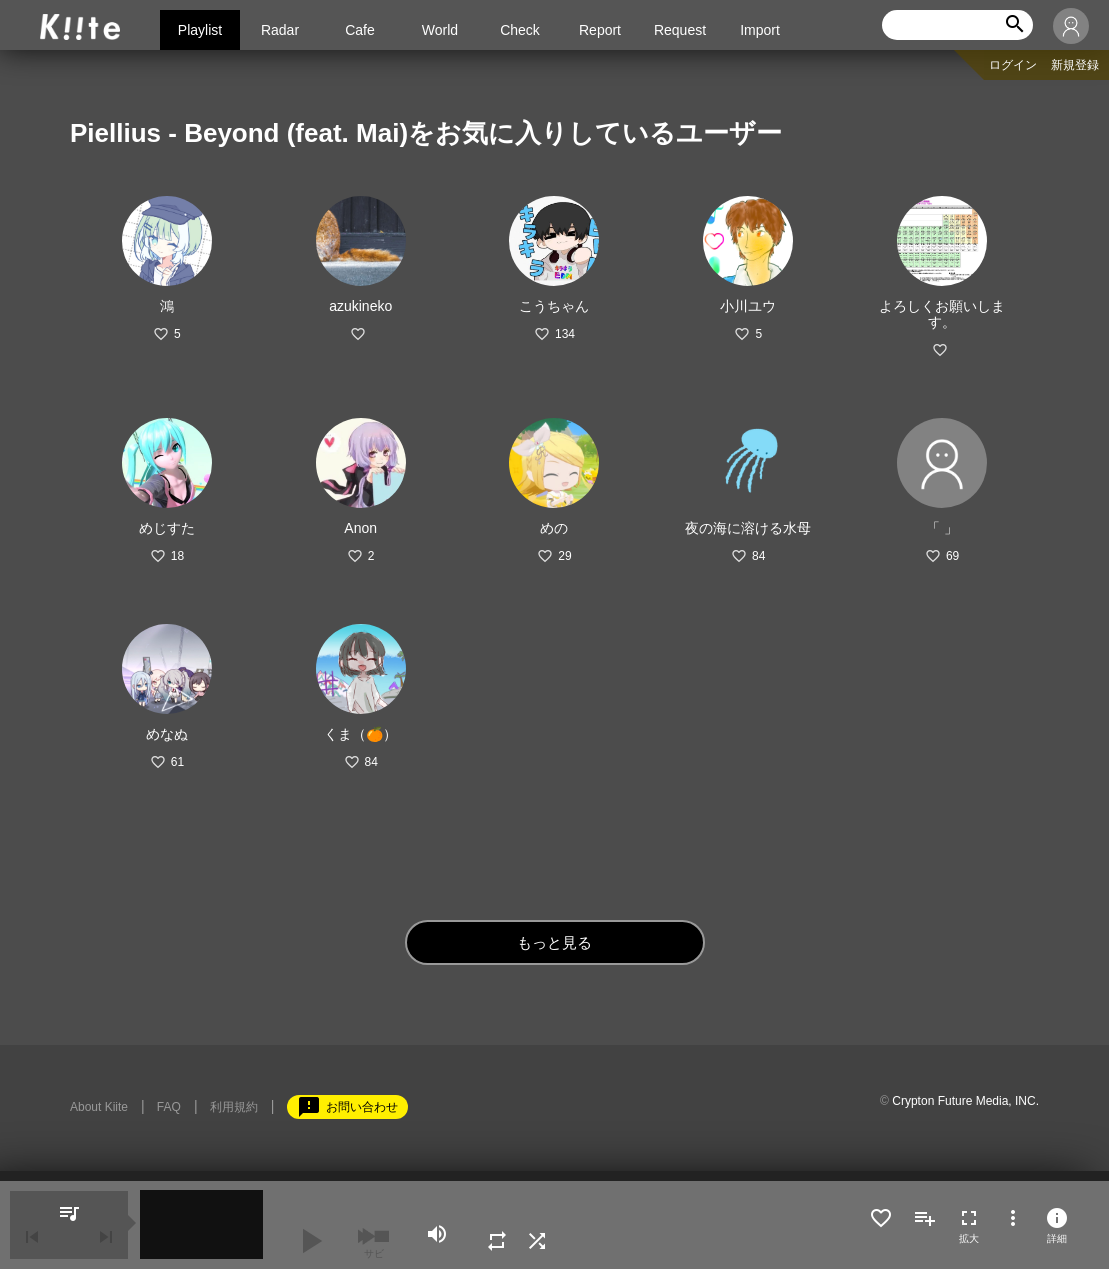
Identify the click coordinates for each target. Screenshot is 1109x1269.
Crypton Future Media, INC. (965, 1101)
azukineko (360, 306)
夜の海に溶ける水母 (748, 528)
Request (680, 30)
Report (600, 30)
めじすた (167, 528)
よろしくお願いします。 (942, 314)
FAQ (169, 1107)
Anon (360, 528)
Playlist (200, 30)
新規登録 (1075, 65)
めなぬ (167, 734)
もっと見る (554, 942)
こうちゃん (554, 306)
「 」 (942, 528)
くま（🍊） (360, 734)
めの (554, 528)
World (440, 30)
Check (520, 30)
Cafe (360, 30)
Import (760, 30)
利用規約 (234, 1107)
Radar (280, 30)
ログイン (1013, 65)
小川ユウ (748, 306)
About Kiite (99, 1107)
